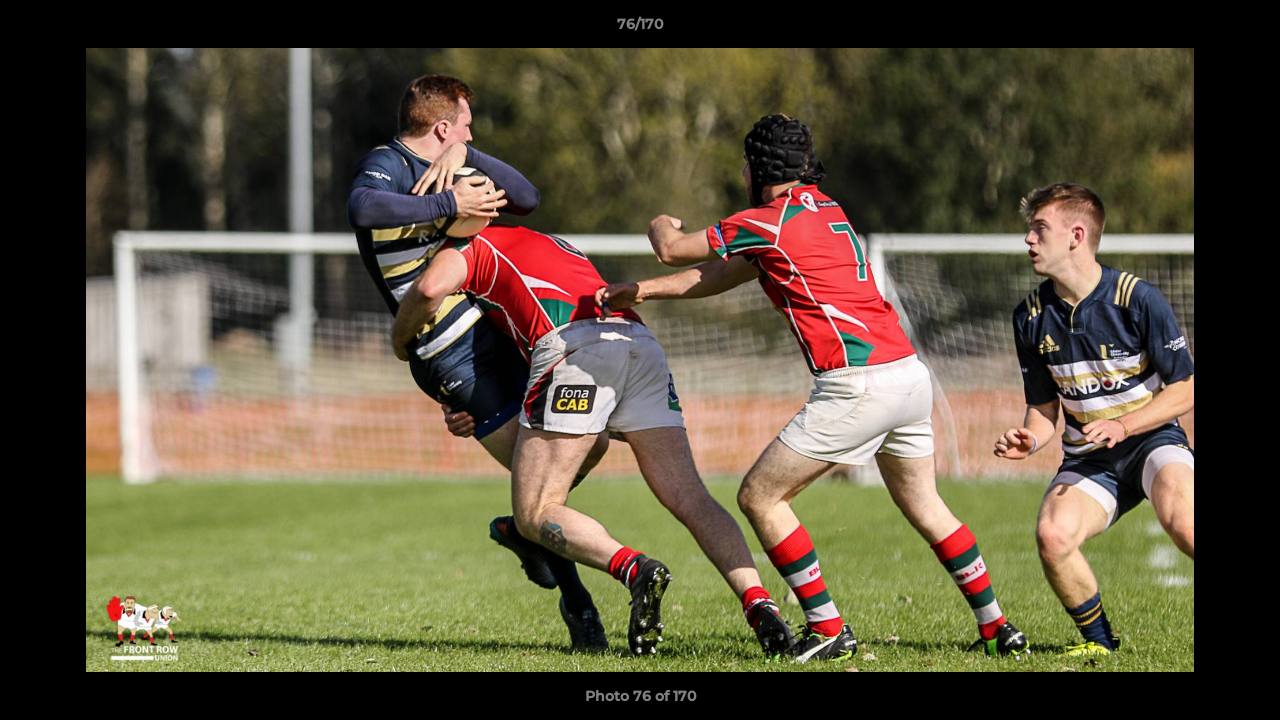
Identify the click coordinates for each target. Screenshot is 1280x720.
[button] (1244, 29)
